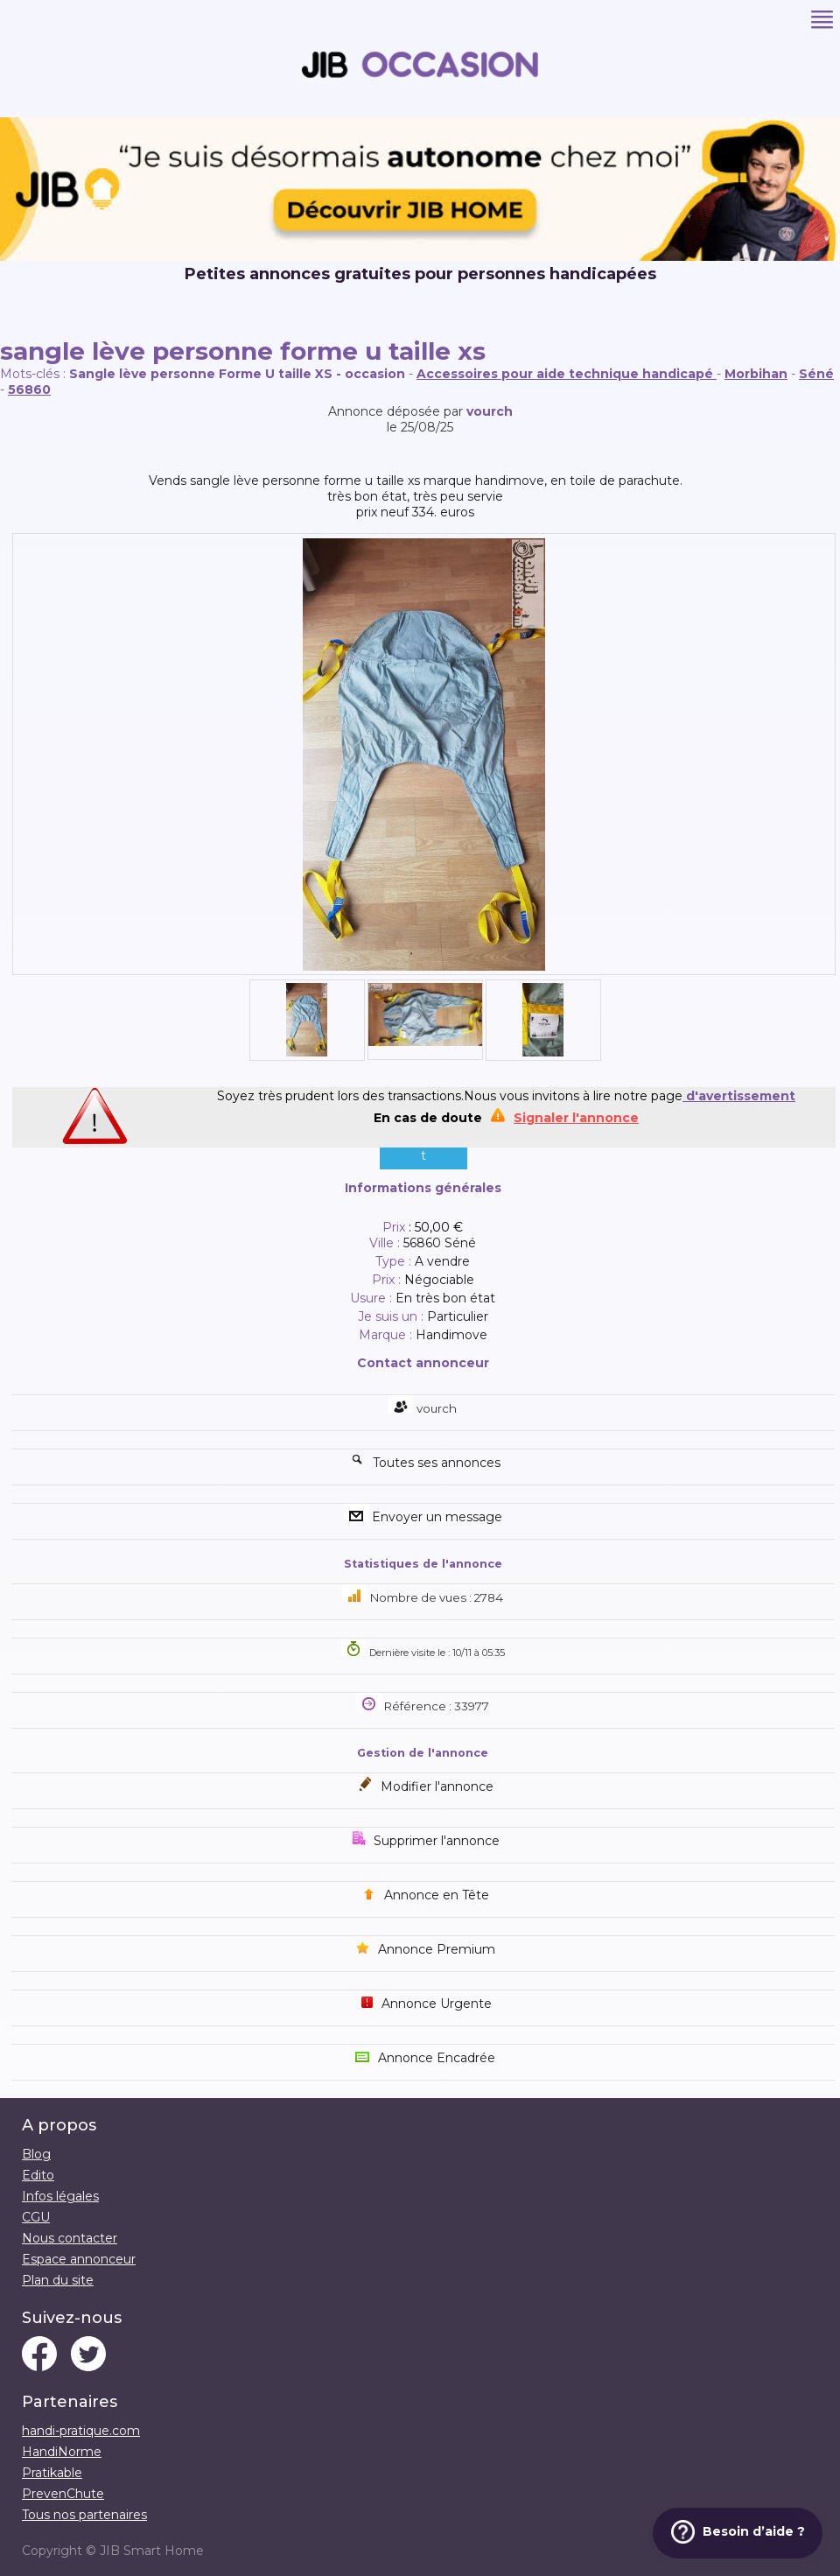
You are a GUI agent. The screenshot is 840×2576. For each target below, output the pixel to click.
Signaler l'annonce (576, 1118)
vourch (489, 411)
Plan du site (58, 2280)
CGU (36, 2217)
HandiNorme (62, 2452)
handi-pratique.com (81, 2431)
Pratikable (52, 2473)
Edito (38, 2175)
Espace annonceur (79, 2259)
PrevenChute (63, 2494)
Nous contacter (69, 2238)
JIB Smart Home (152, 2550)
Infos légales (60, 2196)
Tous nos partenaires (84, 2515)
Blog (36, 2154)
